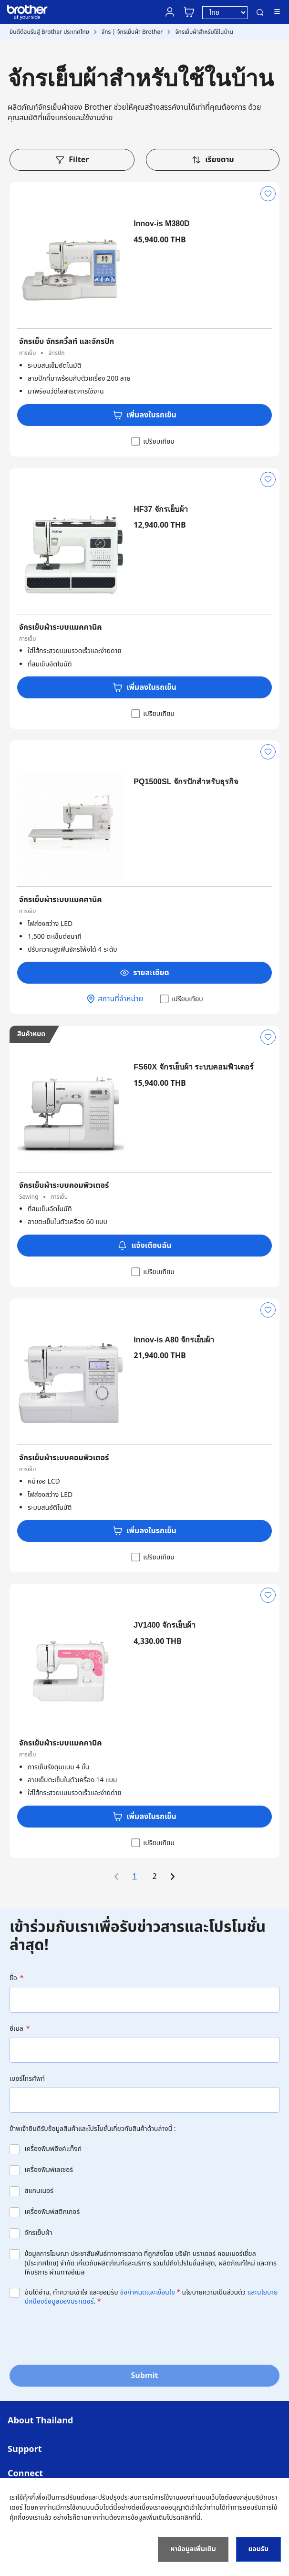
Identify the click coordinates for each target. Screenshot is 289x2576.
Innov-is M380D (161, 223)
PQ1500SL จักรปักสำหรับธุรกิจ (185, 782)
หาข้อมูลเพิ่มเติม (193, 2549)
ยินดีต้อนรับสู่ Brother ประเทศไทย (49, 32)
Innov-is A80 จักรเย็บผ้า (174, 1340)
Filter (72, 160)
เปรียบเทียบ (152, 441)
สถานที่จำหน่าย (114, 999)
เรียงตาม (212, 160)
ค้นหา (260, 12)
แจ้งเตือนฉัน (144, 1245)
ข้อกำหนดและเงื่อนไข (147, 2292)
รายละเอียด (144, 972)
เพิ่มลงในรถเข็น (144, 415)
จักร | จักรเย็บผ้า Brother (132, 32)
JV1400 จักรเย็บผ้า (165, 1625)
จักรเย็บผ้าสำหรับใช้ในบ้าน (204, 32)
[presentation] (82, 2334)
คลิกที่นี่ (190, 2518)
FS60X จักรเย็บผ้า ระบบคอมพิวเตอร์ (194, 1067)
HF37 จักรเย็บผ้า (161, 509)
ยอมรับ (258, 2549)
